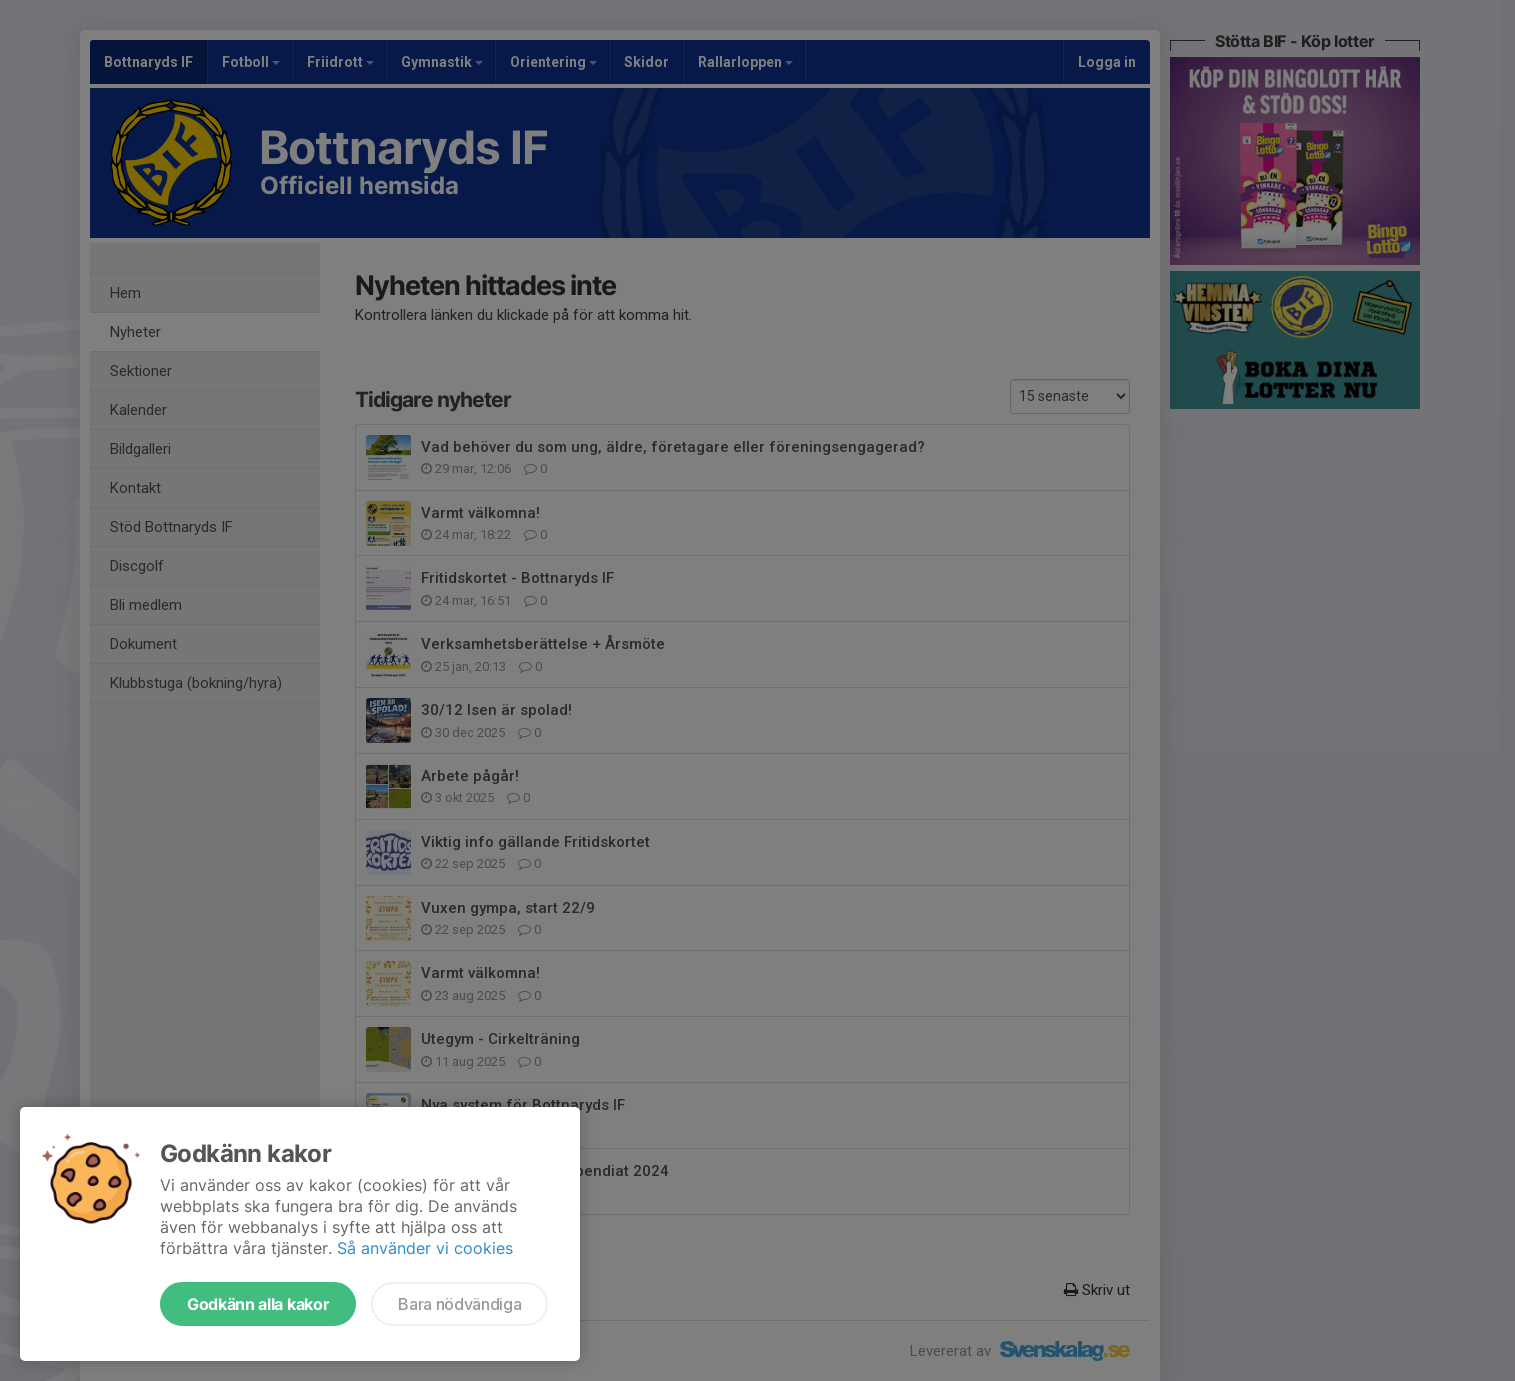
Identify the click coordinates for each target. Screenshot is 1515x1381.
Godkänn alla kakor (258, 1304)
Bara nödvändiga (459, 1304)
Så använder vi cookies (425, 1248)
